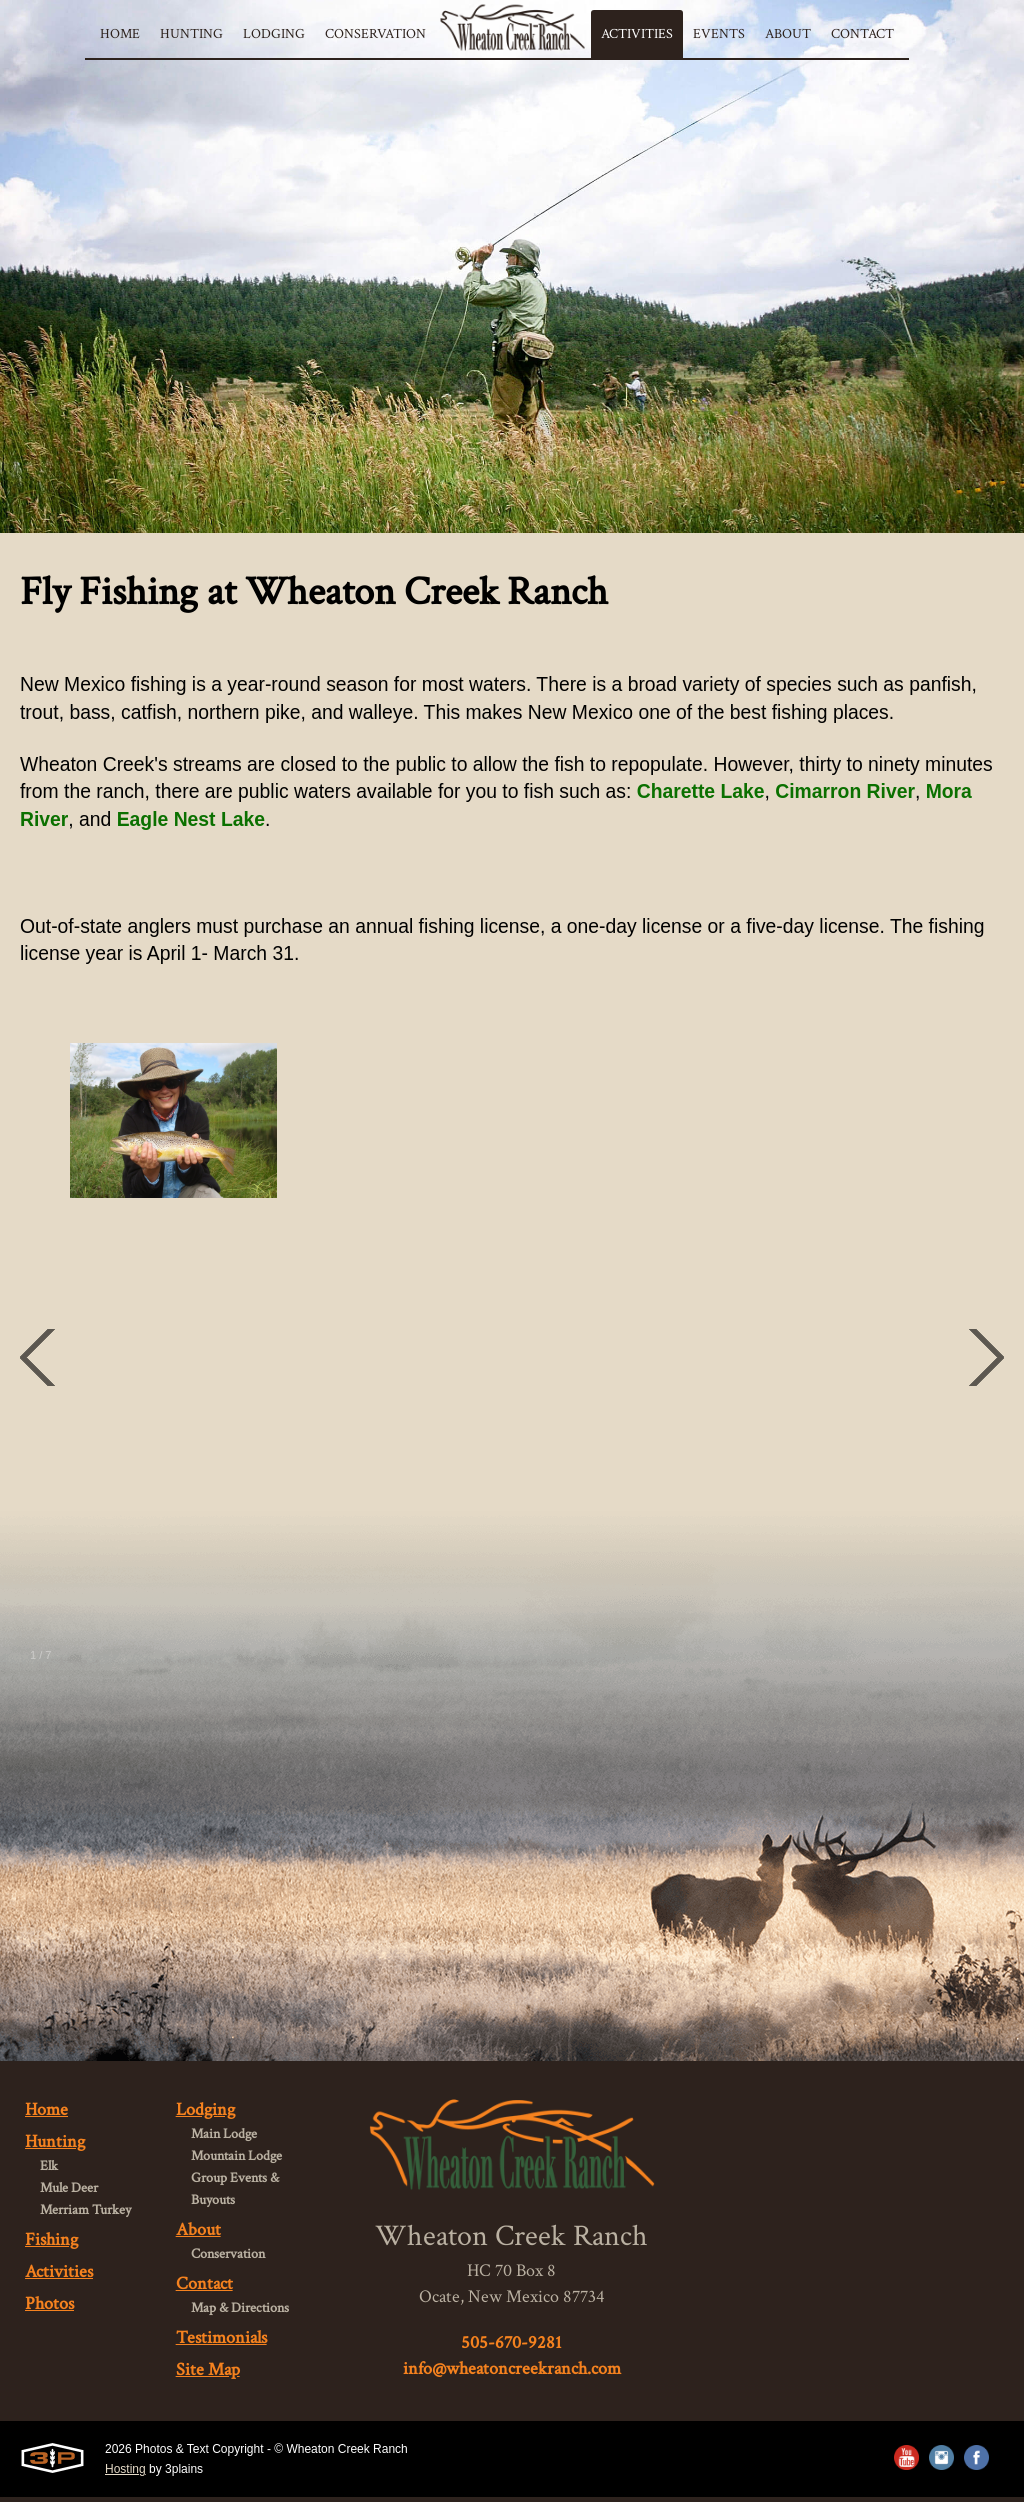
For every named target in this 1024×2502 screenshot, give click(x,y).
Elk (49, 2171)
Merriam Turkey (85, 2215)
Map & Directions (240, 2313)
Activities (59, 2276)
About (198, 2234)
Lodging (205, 2114)
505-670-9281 (511, 2346)
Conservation (228, 2259)
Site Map (208, 2374)
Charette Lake (800, 794)
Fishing (51, 2244)
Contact (204, 2288)
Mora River (132, 822)
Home (46, 2114)
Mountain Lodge (236, 2161)
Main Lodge (224, 2139)
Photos (49, 2308)
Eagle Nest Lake (311, 822)
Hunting (55, 2146)
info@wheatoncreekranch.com (512, 2372)
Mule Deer (69, 2193)
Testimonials (221, 2342)
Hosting (125, 2474)
